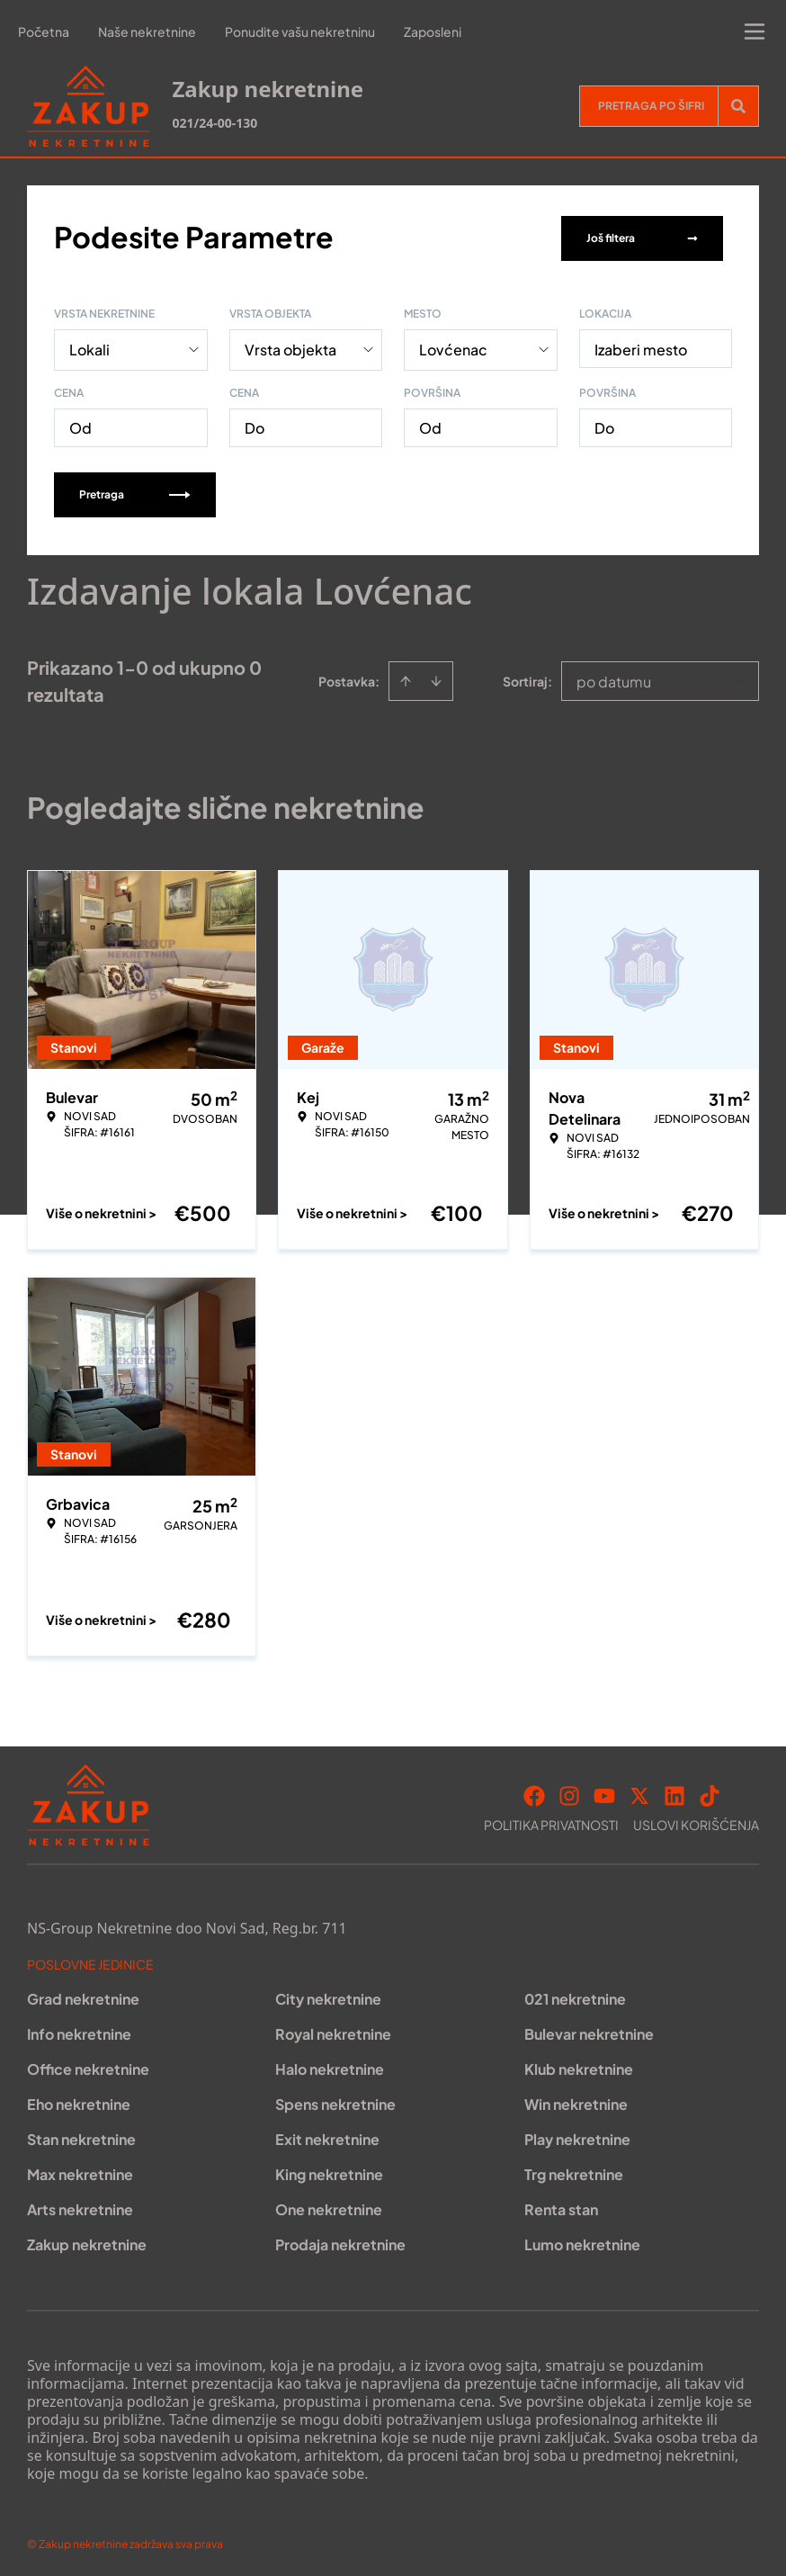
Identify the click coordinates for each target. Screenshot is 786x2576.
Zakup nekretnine (87, 2240)
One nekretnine (328, 2205)
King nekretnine (329, 2170)
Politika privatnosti (551, 1821)
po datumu (613, 678)
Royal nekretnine (333, 2030)
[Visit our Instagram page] (569, 1792)
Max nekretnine (80, 2170)
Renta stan (561, 2205)
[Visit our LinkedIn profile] (674, 1792)
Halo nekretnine (329, 2065)
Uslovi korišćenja (696, 1821)
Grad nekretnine (83, 1995)
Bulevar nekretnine (589, 2030)
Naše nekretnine (147, 31)
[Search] (738, 106)
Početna (43, 31)
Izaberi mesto (640, 346)
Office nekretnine (88, 2065)
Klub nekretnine (578, 2065)
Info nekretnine (79, 2030)
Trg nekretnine (573, 2170)
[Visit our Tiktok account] (709, 1792)
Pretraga (135, 491)
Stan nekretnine (81, 2135)
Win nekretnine (576, 2100)
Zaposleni (432, 31)
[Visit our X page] (639, 1792)
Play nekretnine (577, 2135)
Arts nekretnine (80, 2205)
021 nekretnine (575, 1995)
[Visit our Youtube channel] (604, 1792)
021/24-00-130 (214, 122)
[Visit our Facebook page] (534, 1792)
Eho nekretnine (78, 2100)
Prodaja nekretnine (340, 2240)
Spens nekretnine (335, 2100)
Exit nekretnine (327, 2135)
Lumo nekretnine (582, 2240)
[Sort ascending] (405, 677)
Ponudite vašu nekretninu (300, 31)
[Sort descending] (436, 677)
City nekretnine (328, 1995)
